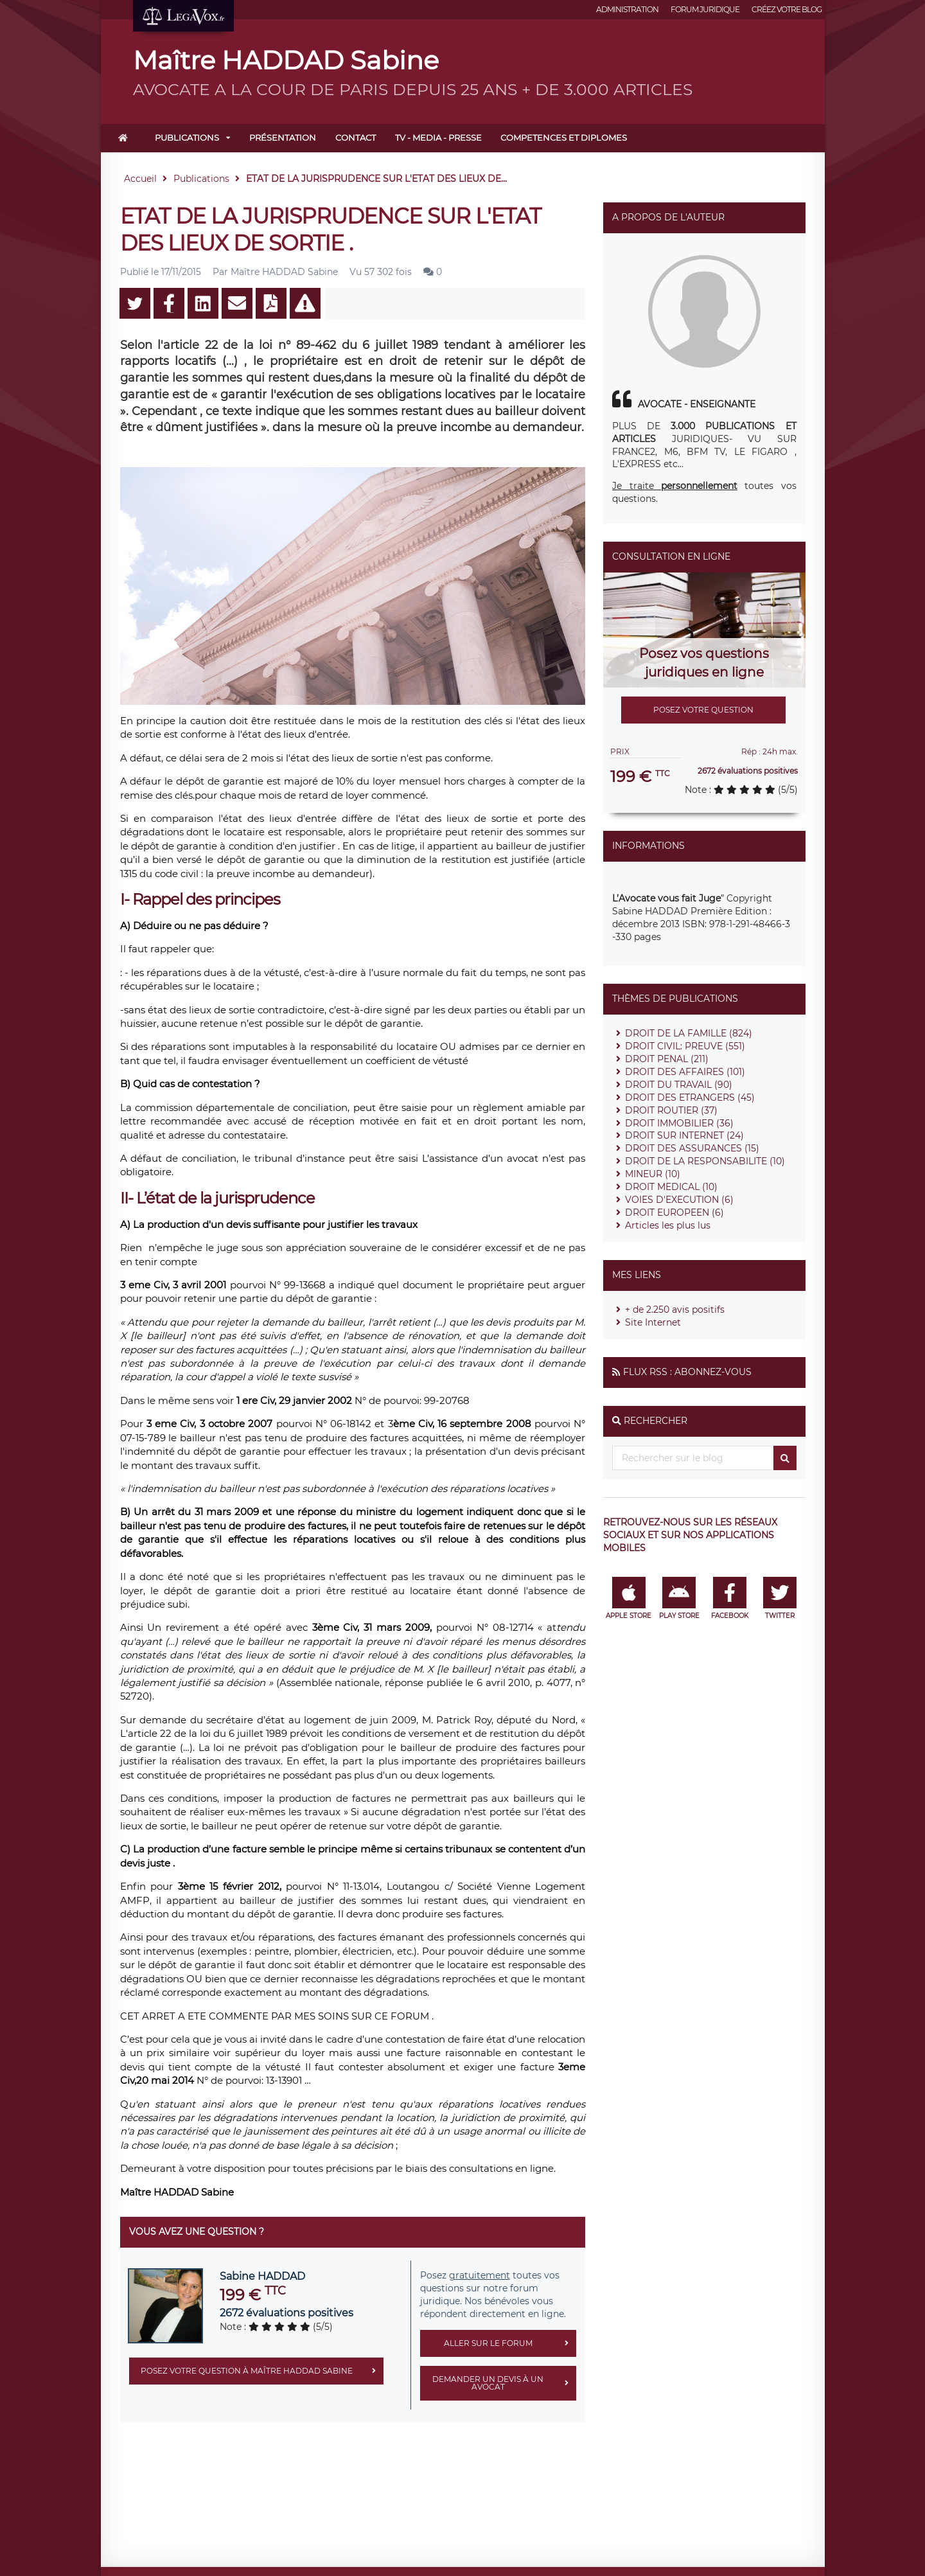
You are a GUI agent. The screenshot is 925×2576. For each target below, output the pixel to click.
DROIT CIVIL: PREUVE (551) (685, 1046)
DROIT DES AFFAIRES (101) (685, 1072)
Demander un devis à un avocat (504, 2383)
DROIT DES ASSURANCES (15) (692, 1148)
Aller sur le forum (510, 2343)
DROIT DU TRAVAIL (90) (678, 1084)
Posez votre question (703, 710)
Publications (187, 137)
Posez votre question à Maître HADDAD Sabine (262, 2371)
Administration (627, 9)
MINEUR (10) (652, 1174)
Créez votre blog (787, 9)
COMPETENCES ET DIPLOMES (563, 137)
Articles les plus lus (667, 1225)
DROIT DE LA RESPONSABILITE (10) (705, 1161)
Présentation (282, 137)
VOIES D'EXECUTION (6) (679, 1199)
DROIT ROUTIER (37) (671, 1110)
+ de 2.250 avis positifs (675, 1309)
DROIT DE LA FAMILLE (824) (688, 1033)
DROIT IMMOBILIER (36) (679, 1123)
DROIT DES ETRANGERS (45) (690, 1097)
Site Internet (653, 1322)
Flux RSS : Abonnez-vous (687, 1372)
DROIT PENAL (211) (667, 1059)
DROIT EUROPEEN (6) (674, 1212)
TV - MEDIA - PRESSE (438, 137)
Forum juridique (705, 9)
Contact (355, 137)
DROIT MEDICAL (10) (671, 1187)
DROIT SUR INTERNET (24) (684, 1135)
